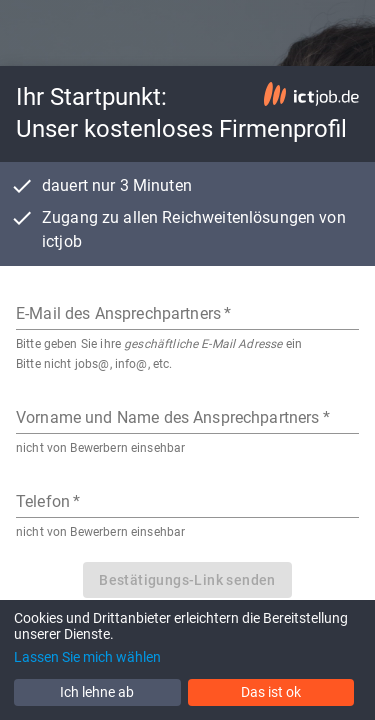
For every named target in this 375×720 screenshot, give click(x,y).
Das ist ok (271, 692)
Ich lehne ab (97, 692)
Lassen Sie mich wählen (87, 657)
